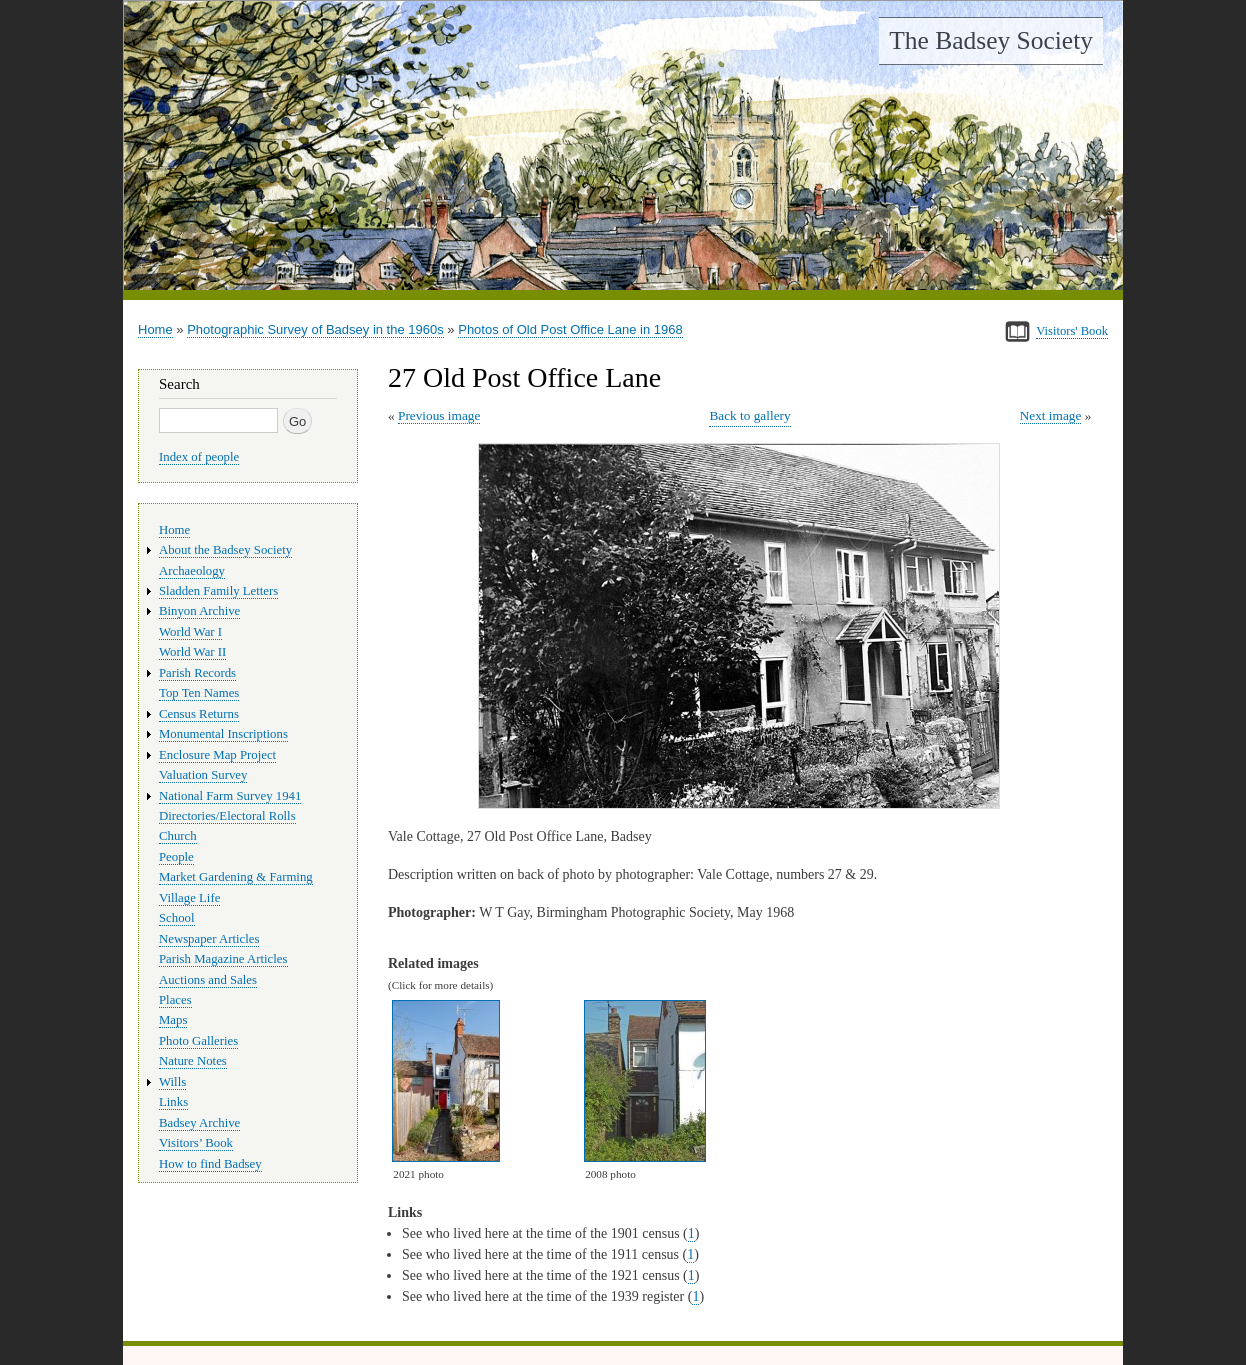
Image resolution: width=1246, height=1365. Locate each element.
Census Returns (199, 714)
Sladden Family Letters (218, 591)
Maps (173, 1020)
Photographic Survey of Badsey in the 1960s (315, 329)
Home (155, 329)
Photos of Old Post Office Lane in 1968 (570, 329)
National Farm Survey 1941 (230, 796)
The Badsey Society (991, 40)
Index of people (199, 457)
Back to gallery (749, 415)
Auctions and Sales (208, 980)
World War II (192, 652)
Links (173, 1102)
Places (175, 1000)
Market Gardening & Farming (236, 877)
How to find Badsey (210, 1164)
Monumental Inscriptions (223, 734)
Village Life (189, 898)
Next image (1051, 415)
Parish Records (197, 673)
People (176, 857)
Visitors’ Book (196, 1143)
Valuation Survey (203, 775)
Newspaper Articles (209, 939)
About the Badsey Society (225, 550)
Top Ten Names (199, 693)
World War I (190, 632)
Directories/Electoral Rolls (227, 816)
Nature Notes (193, 1061)
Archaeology (192, 571)
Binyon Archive (199, 611)
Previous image (439, 415)
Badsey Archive (199, 1123)
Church (178, 836)
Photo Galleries (198, 1041)
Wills (172, 1082)
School (177, 918)
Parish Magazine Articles (223, 959)
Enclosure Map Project (217, 755)
